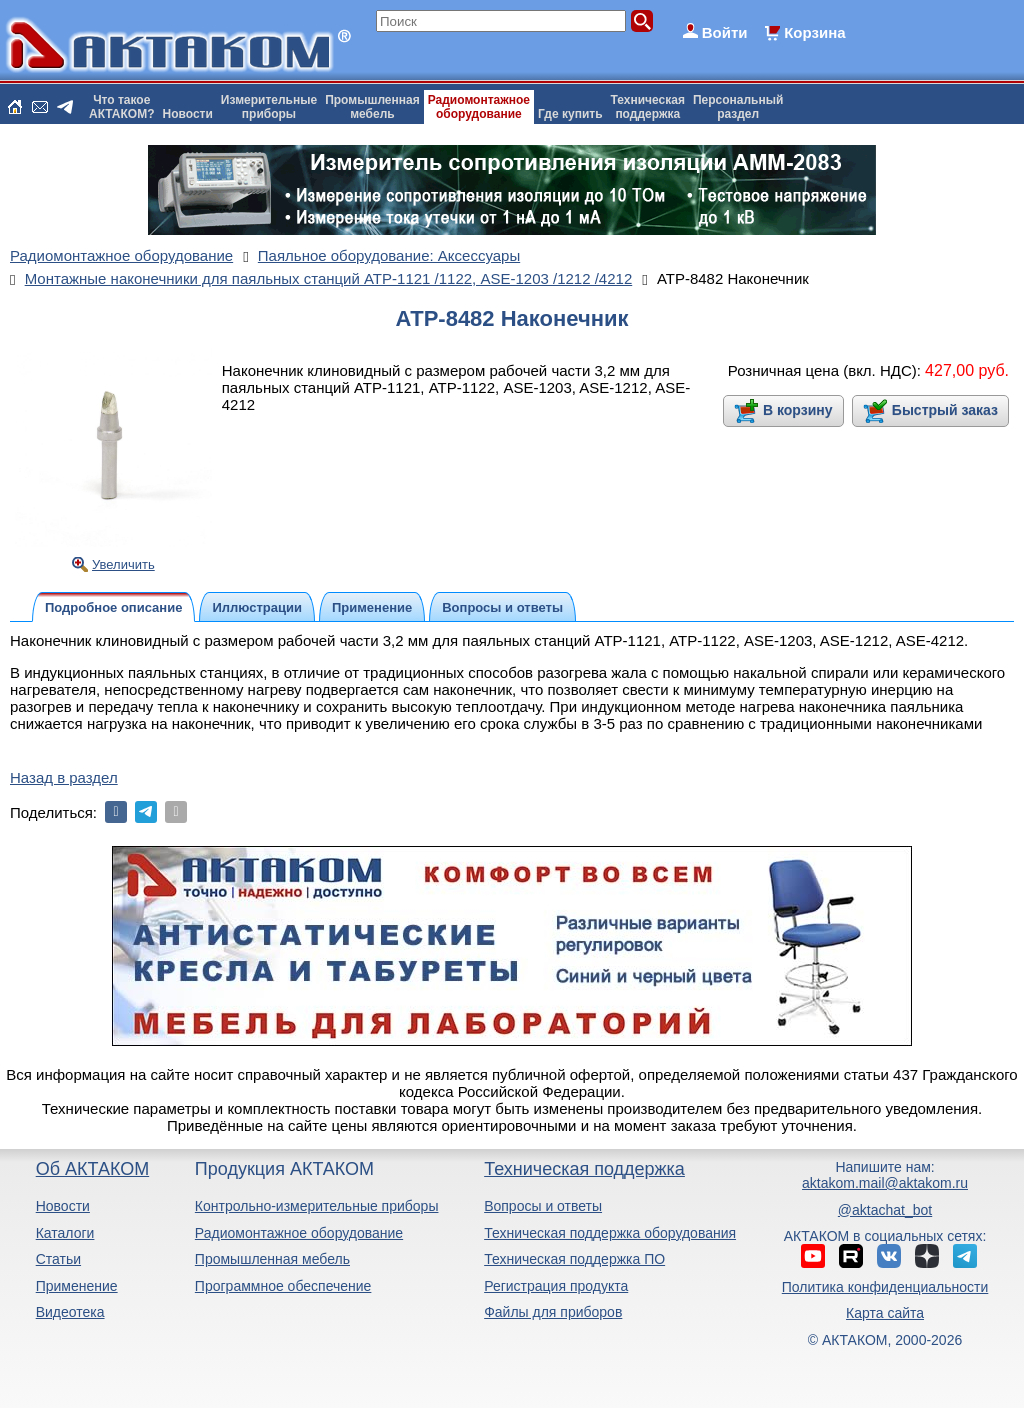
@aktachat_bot (885, 1210)
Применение (77, 1286)
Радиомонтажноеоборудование (479, 107)
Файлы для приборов (553, 1312)
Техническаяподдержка (648, 107)
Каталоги (65, 1233)
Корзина (814, 32)
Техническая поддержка (584, 1169)
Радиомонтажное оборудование (299, 1233)
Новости (188, 114)
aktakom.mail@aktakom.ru (885, 1183)
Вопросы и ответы (543, 1206)
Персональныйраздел (738, 107)
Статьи (58, 1259)
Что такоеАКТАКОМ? (122, 107)
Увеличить (123, 564)
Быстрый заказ (945, 410)
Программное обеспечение (283, 1286)
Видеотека (70, 1312)
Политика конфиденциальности (885, 1287)
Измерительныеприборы (269, 107)
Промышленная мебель (272, 1259)
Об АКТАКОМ (92, 1169)
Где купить (570, 114)
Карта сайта (885, 1313)
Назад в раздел (64, 777)
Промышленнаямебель (372, 107)
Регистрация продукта (556, 1286)
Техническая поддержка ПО (574, 1259)
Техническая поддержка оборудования (610, 1233)
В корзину (798, 410)
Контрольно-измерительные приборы (317, 1206)
